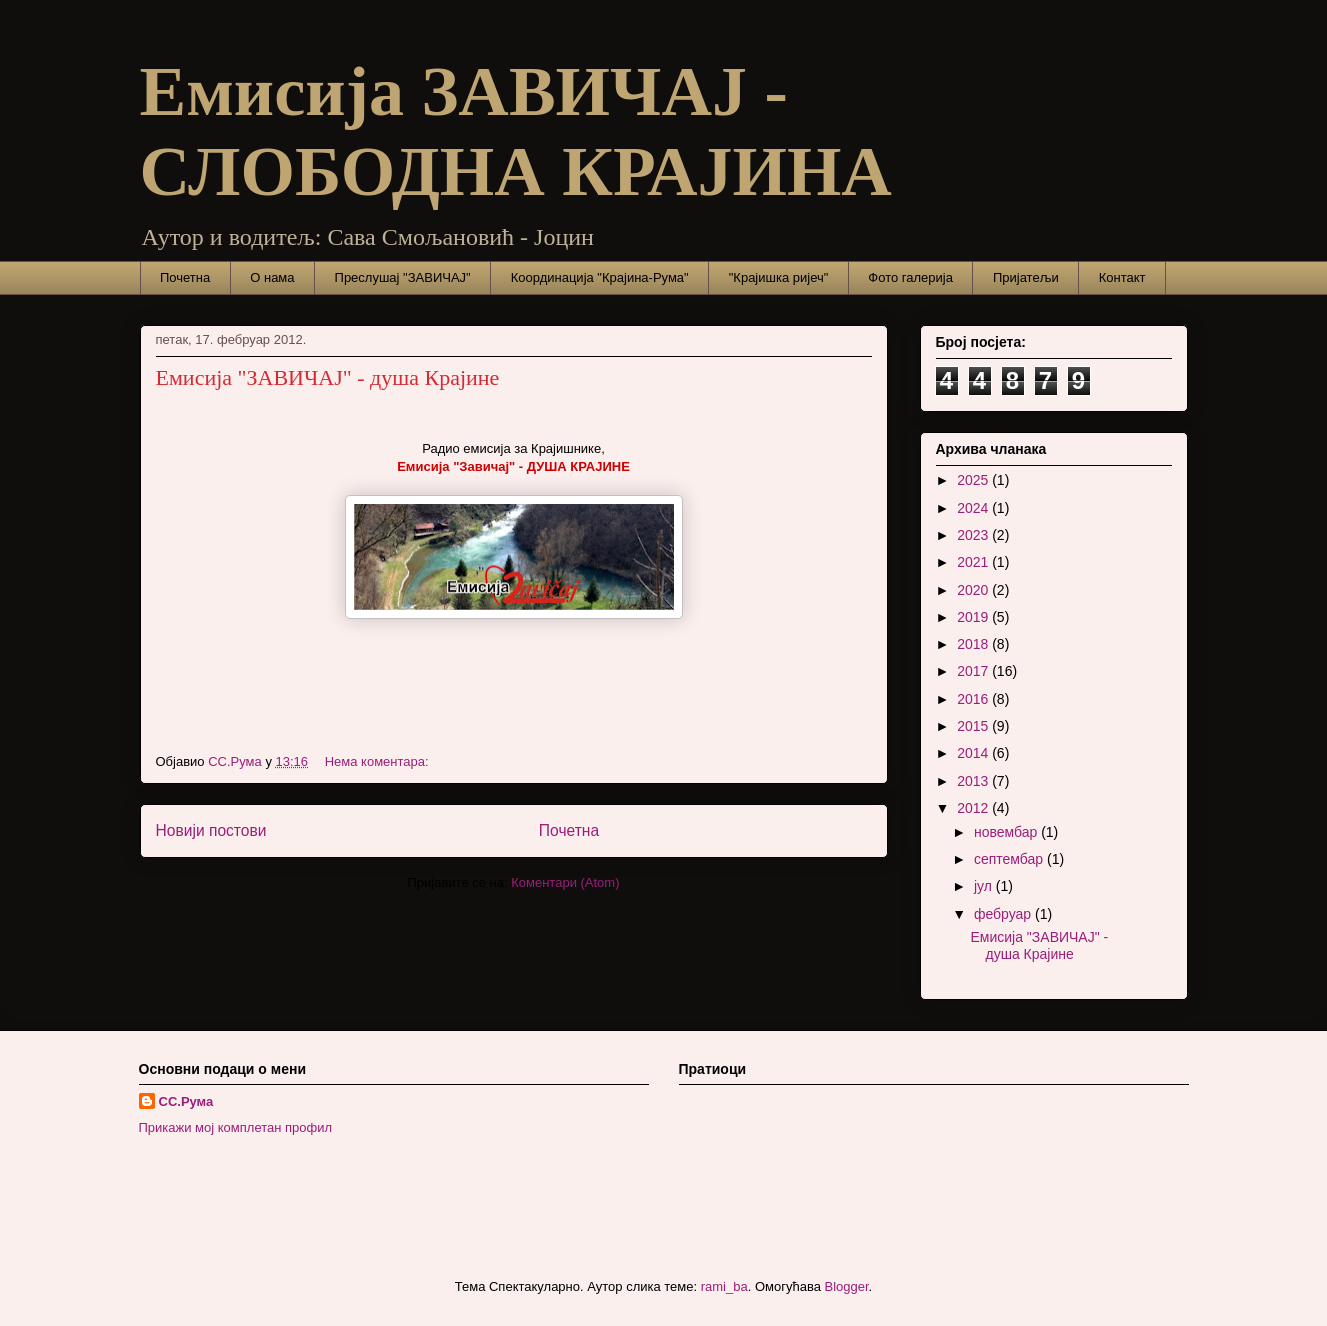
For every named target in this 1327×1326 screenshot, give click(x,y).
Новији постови (211, 830)
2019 (974, 617)
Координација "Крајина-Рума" (600, 277)
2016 (974, 699)
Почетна (185, 277)
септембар (1010, 859)
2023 (974, 535)
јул (985, 886)
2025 (974, 480)
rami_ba (724, 1286)
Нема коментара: (379, 761)
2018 (974, 644)
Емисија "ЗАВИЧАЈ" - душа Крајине (328, 377)
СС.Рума (186, 1101)
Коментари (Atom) (565, 882)
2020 (974, 590)
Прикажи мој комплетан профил (236, 1127)
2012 (974, 808)
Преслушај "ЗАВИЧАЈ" (403, 277)
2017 (974, 671)
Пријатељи (1026, 277)
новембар (1007, 832)
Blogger (847, 1286)
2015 (974, 726)
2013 (974, 781)
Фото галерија (910, 277)
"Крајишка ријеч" (779, 277)
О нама (272, 277)
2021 (974, 562)
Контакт (1122, 277)
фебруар (1004, 914)
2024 (974, 508)
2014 (974, 753)
